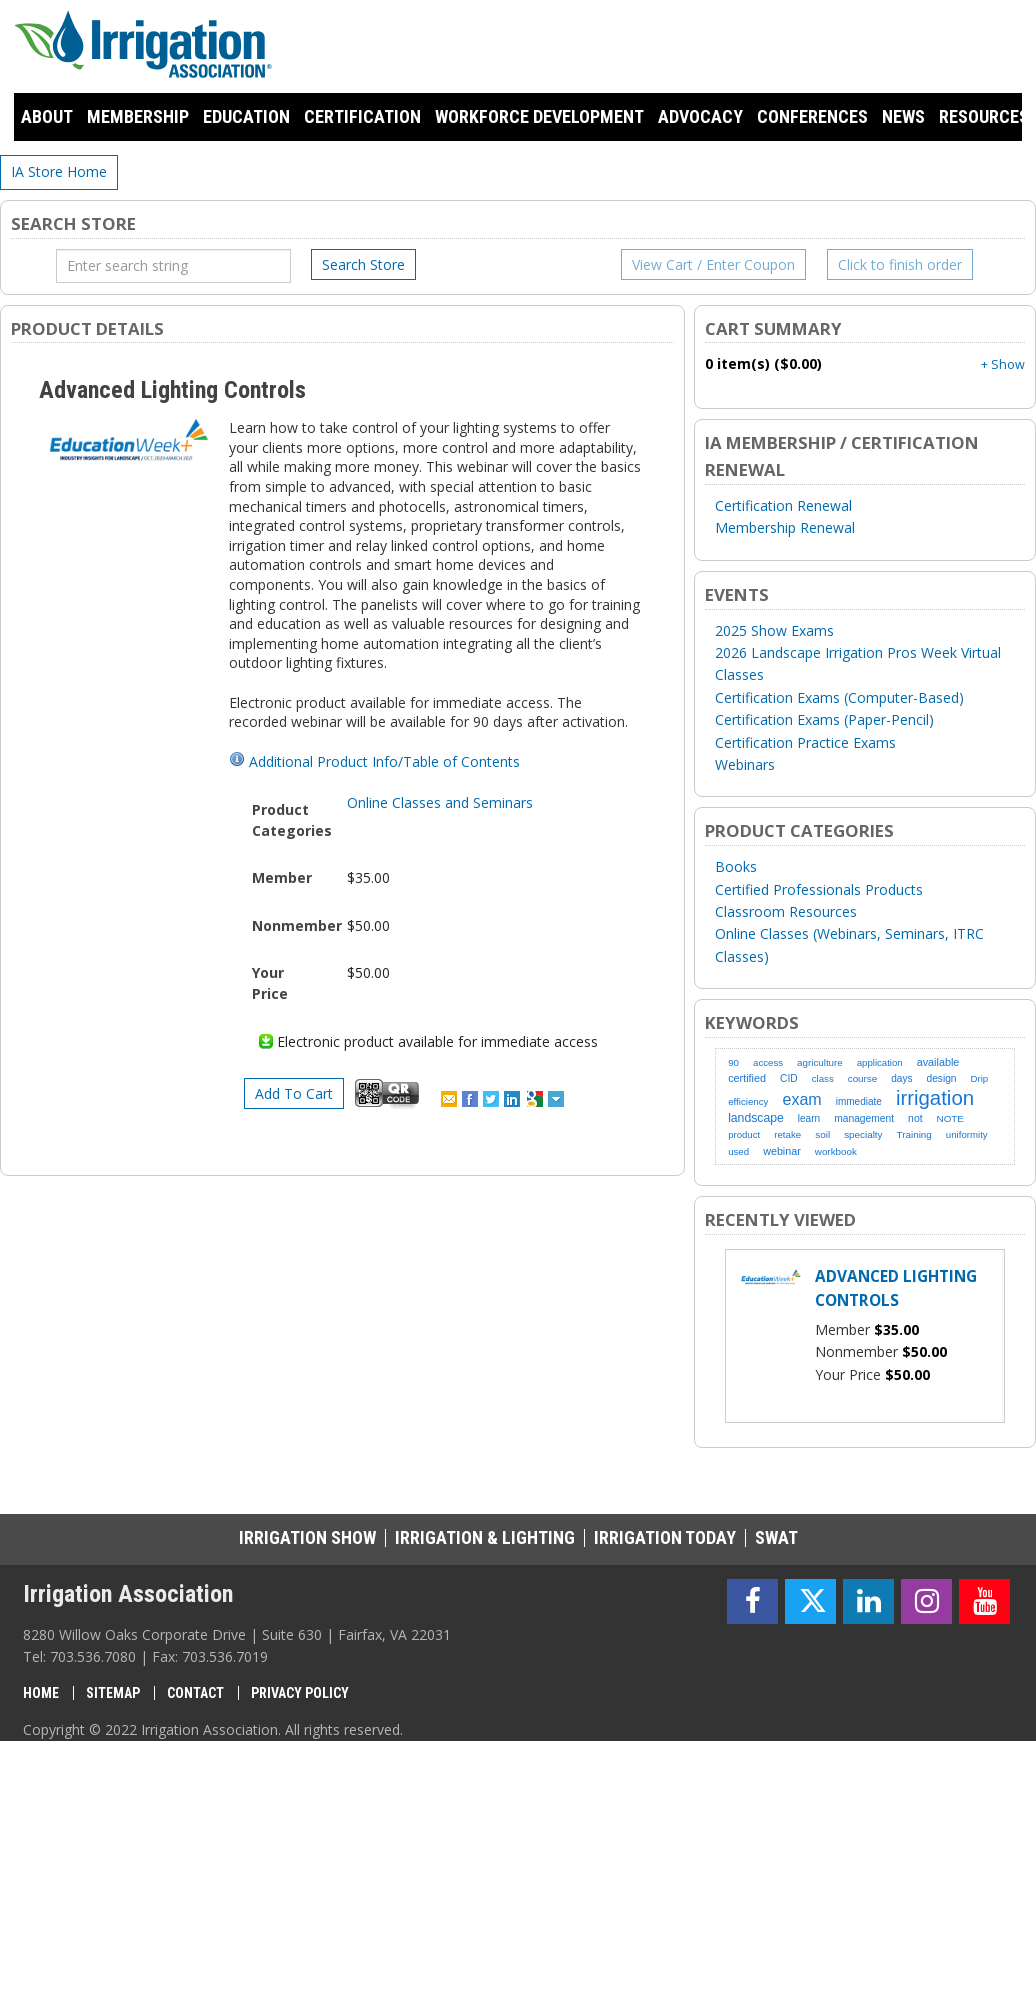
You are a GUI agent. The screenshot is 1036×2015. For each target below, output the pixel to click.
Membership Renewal (785, 527)
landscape (756, 1118)
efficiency (748, 1101)
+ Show (1003, 364)
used (738, 1151)
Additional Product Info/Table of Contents (384, 761)
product (744, 1134)
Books (736, 866)
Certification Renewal (783, 505)
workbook (836, 1151)
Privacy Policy (300, 1693)
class (823, 1078)
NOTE (950, 1118)
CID (789, 1078)
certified (747, 1078)
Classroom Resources (786, 911)
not (915, 1118)
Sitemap (113, 1693)
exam (801, 1099)
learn (809, 1118)
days (901, 1078)
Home (41, 1693)
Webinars (745, 764)
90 (733, 1062)
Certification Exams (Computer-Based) (839, 697)
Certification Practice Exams (805, 742)
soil (822, 1134)
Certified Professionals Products (819, 889)
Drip (980, 1078)
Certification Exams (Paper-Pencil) (824, 719)
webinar (782, 1151)
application (880, 1062)
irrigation (935, 1098)
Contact (195, 1693)
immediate (859, 1101)
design (942, 1078)
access (768, 1062)
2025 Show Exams (774, 630)
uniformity (967, 1134)
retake (787, 1134)
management (864, 1118)
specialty (863, 1134)
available (938, 1062)
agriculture (820, 1062)
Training (914, 1134)
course (862, 1078)
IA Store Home (59, 171)
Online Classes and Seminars (440, 802)
